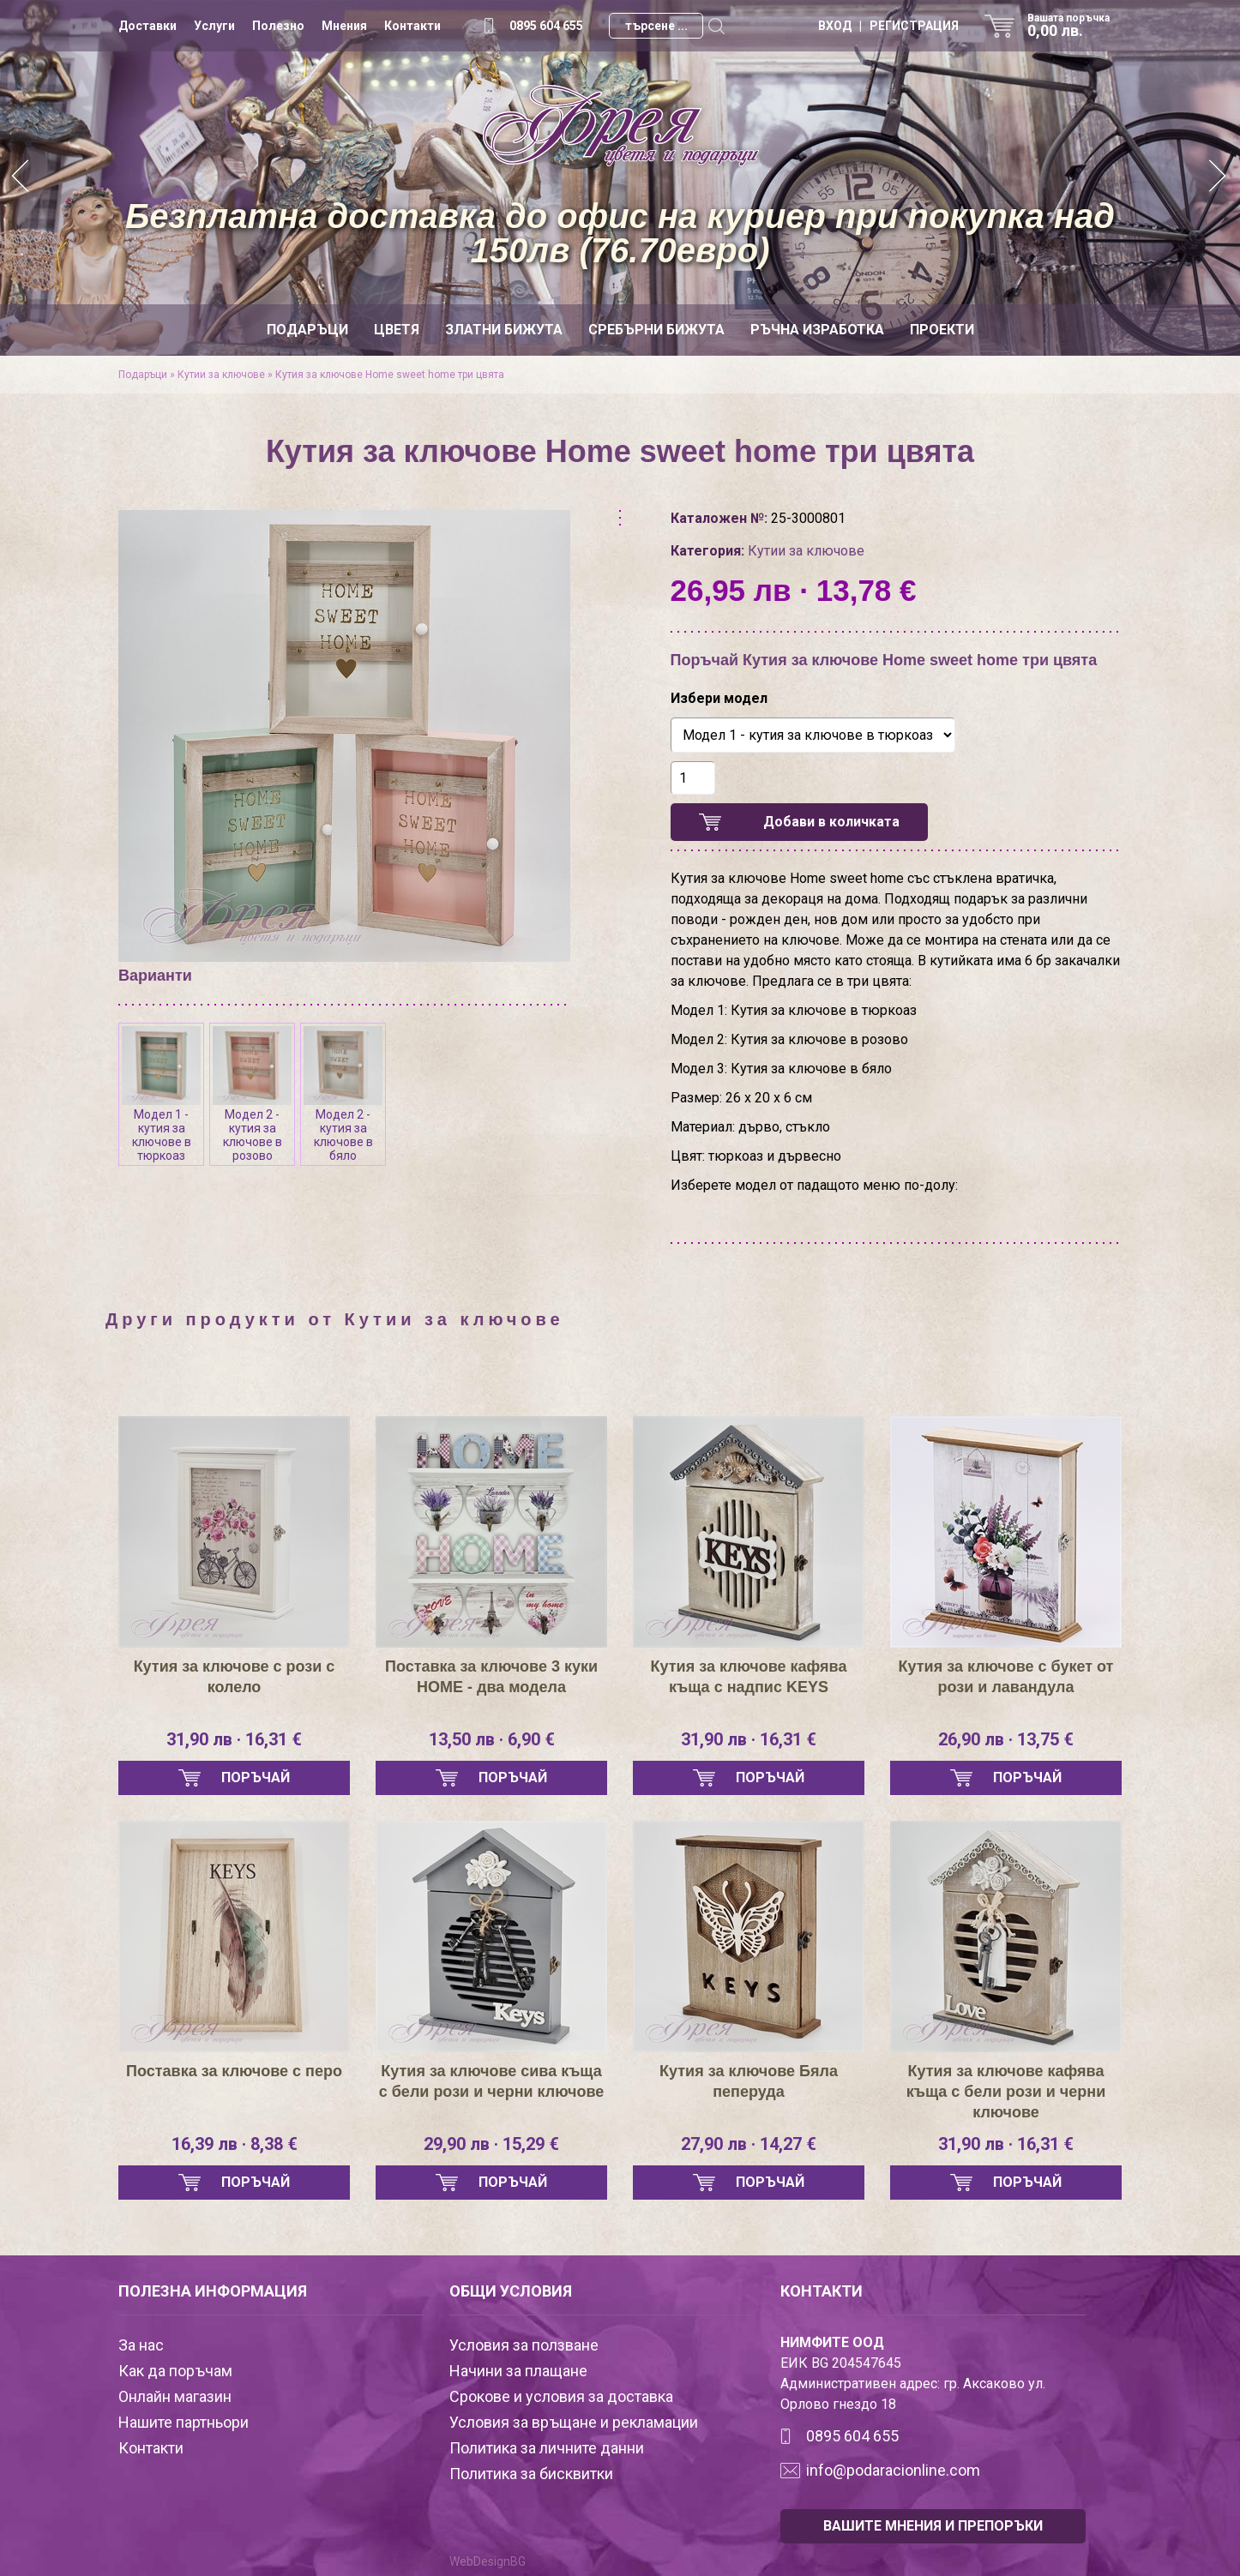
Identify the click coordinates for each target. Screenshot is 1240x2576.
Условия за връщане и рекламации (573, 2422)
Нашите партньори (183, 2422)
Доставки (147, 26)
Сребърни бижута (656, 329)
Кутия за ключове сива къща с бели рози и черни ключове (492, 2081)
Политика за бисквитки (531, 2474)
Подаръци (307, 329)
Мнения (344, 26)
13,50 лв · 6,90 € (492, 1739)
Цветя (396, 329)
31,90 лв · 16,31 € (234, 1739)
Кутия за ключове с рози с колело (234, 1677)
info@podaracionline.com (893, 2470)
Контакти (412, 26)
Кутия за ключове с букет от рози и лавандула (1006, 1677)
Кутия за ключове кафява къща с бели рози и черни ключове (1005, 2092)
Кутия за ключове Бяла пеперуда (748, 2081)
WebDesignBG (487, 2561)
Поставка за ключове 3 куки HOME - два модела (491, 1677)
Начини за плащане (518, 2371)
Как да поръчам (175, 2371)
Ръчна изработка (817, 329)
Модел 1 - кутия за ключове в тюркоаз (161, 1094)
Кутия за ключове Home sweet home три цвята (389, 375)
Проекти (942, 329)
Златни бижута (504, 329)
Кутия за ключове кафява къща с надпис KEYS (749, 1677)
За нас (141, 2345)
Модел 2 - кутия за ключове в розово (252, 1094)
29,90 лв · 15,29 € (491, 2144)
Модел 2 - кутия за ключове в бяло (343, 1094)
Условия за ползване (524, 2345)
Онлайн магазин (175, 2396)
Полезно (278, 26)
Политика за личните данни (546, 2448)
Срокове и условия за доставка (561, 2396)
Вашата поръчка (1074, 26)
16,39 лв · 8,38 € (235, 2144)
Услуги (214, 26)
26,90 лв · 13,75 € (1006, 1739)
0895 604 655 (546, 26)
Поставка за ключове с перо (234, 2071)
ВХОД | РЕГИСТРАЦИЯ (888, 26)
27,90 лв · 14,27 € (748, 2144)
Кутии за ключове (221, 375)
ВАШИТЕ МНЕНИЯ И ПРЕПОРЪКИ (933, 2526)
